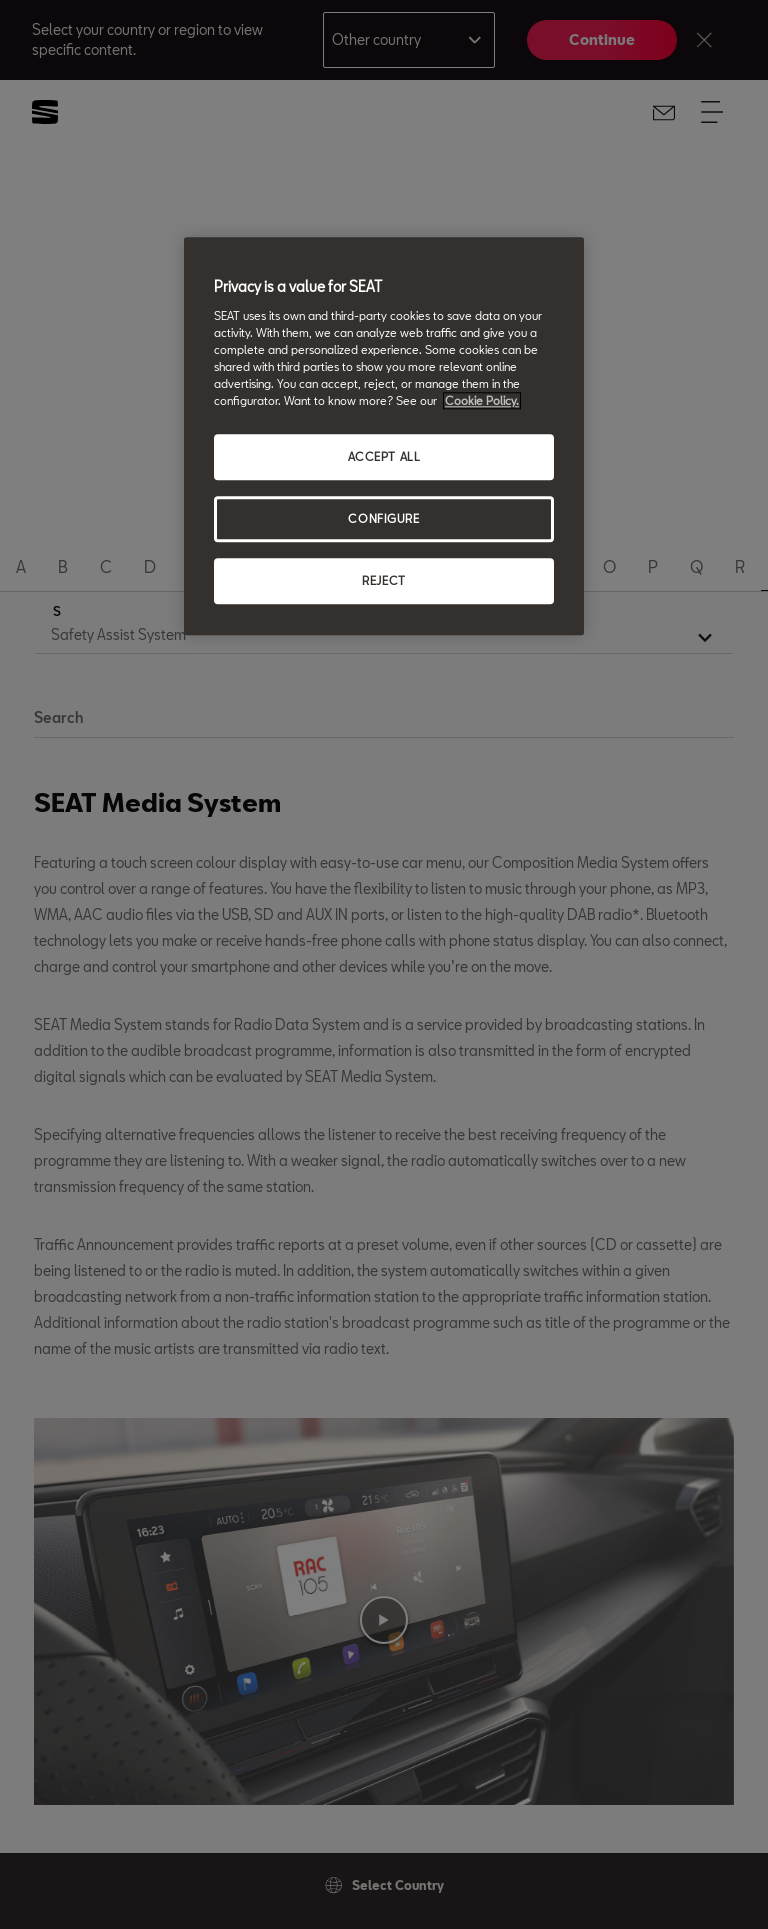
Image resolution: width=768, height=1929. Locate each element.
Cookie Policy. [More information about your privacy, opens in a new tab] (482, 401)
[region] (384, 437)
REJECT (383, 580)
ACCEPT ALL (384, 457)
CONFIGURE (383, 519)
